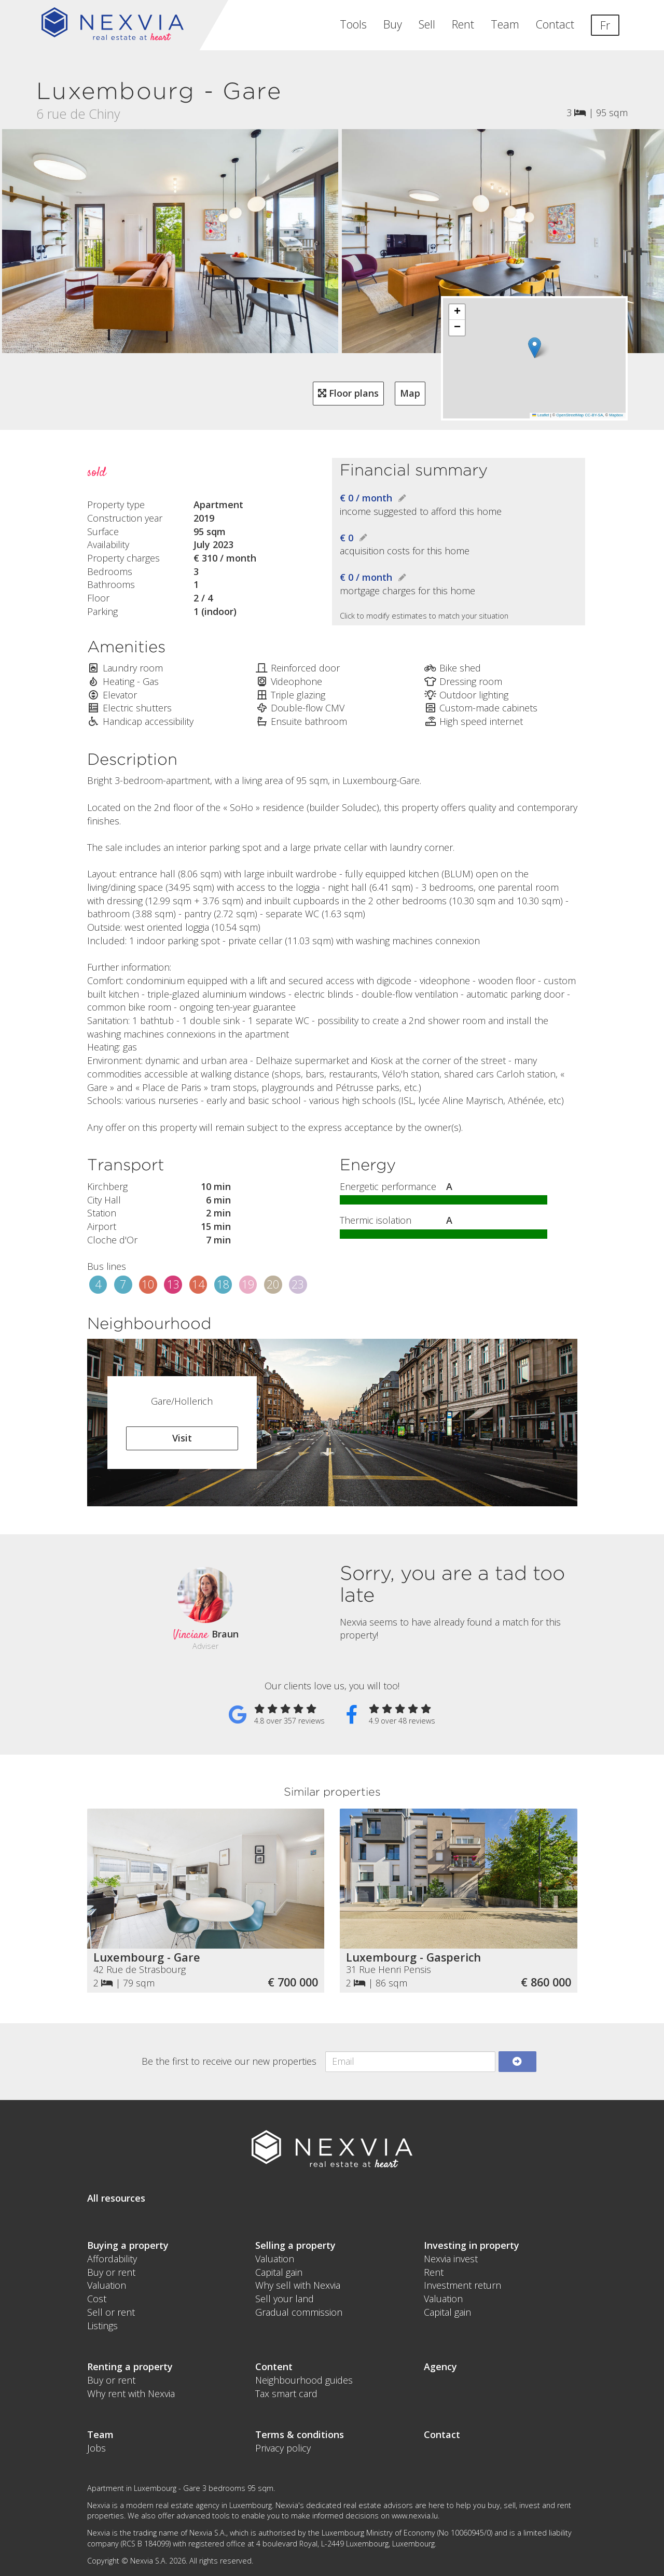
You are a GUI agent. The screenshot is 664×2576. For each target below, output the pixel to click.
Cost (96, 2298)
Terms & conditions (299, 2434)
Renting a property (130, 2366)
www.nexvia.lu (415, 2516)
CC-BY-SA (594, 415)
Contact (555, 24)
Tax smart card (286, 2393)
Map (410, 393)
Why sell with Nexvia (297, 2285)
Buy (392, 24)
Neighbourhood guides (304, 2380)
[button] (534, 347)
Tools (353, 24)
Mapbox (616, 415)
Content (274, 2366)
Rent (463, 24)
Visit (182, 1438)
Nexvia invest (451, 2258)
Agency (440, 2366)
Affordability (112, 2258)
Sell (427, 24)
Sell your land (284, 2298)
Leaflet (540, 415)
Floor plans (348, 393)
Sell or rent (111, 2312)
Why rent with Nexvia (131, 2393)
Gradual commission (298, 2312)
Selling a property (295, 2245)
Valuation (106, 2285)
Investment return (462, 2285)
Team (505, 24)
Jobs (96, 2448)
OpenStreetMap (570, 415)
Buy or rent (111, 2272)
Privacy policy (283, 2448)
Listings (102, 2325)
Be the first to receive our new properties (229, 2061)
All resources (116, 2198)
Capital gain (278, 2272)
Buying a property (128, 2245)
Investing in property (471, 2245)
